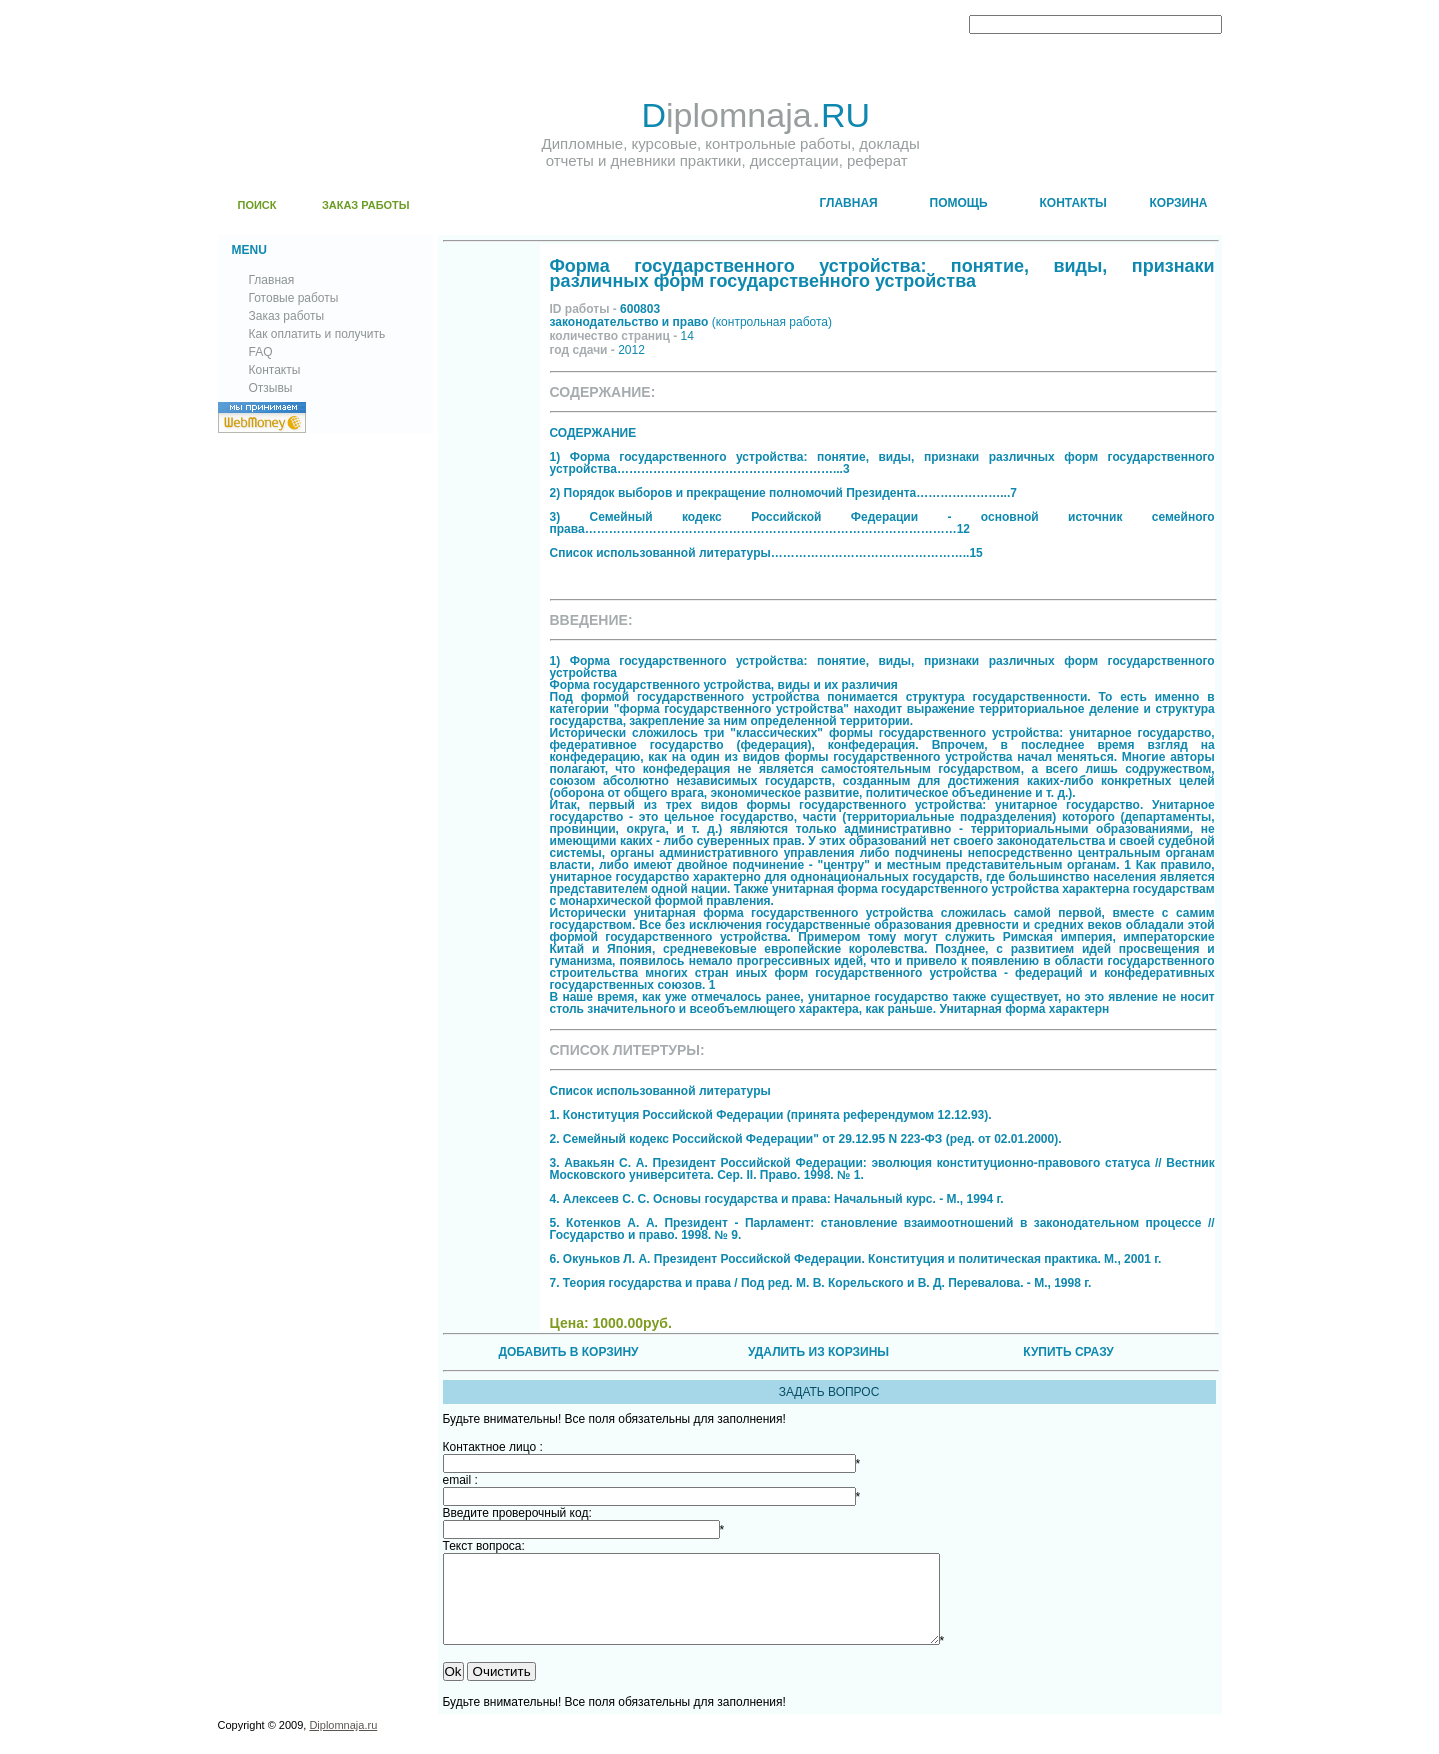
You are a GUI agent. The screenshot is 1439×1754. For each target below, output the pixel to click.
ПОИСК (257, 205)
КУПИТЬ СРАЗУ (1068, 1352)
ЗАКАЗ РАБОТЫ (366, 205)
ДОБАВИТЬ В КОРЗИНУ (568, 1352)
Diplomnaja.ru (343, 1743)
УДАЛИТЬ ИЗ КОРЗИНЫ (818, 1352)
